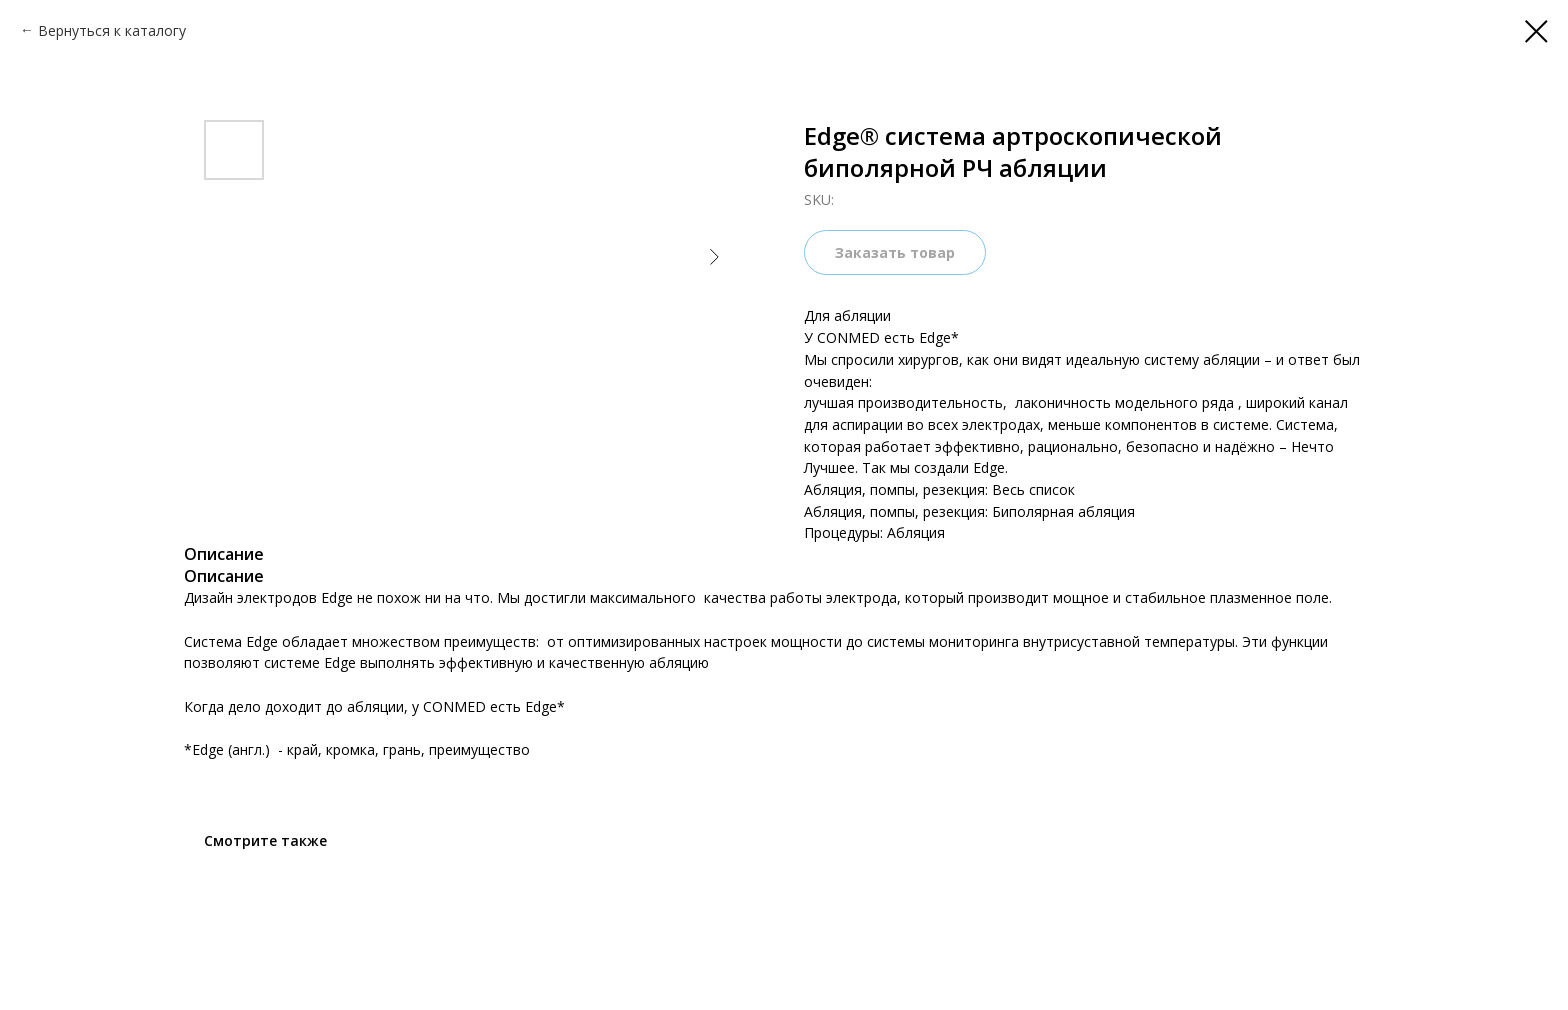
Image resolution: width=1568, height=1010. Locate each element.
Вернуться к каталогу (112, 30)
